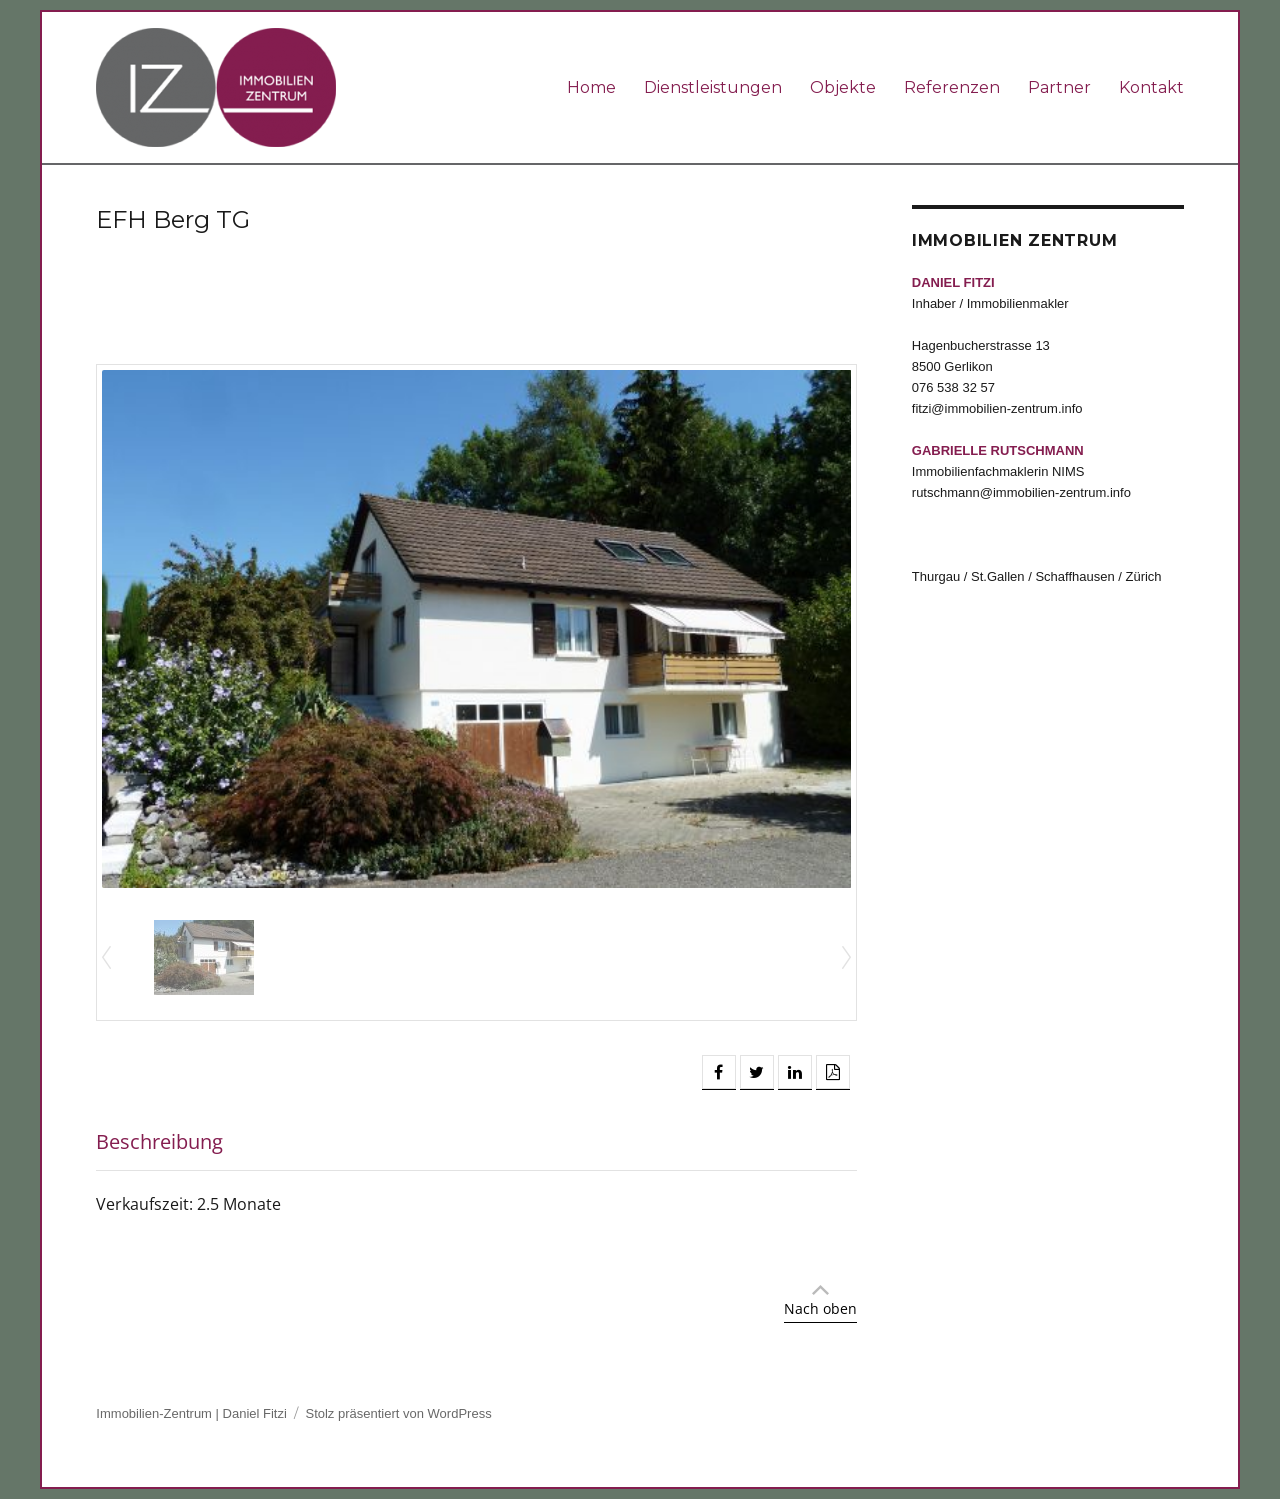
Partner (1059, 87)
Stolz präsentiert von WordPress (398, 1413)
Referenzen (952, 87)
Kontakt (1151, 87)
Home (591, 87)
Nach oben (820, 1308)
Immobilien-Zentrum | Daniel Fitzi (191, 1413)
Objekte (843, 87)
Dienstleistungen (713, 87)
